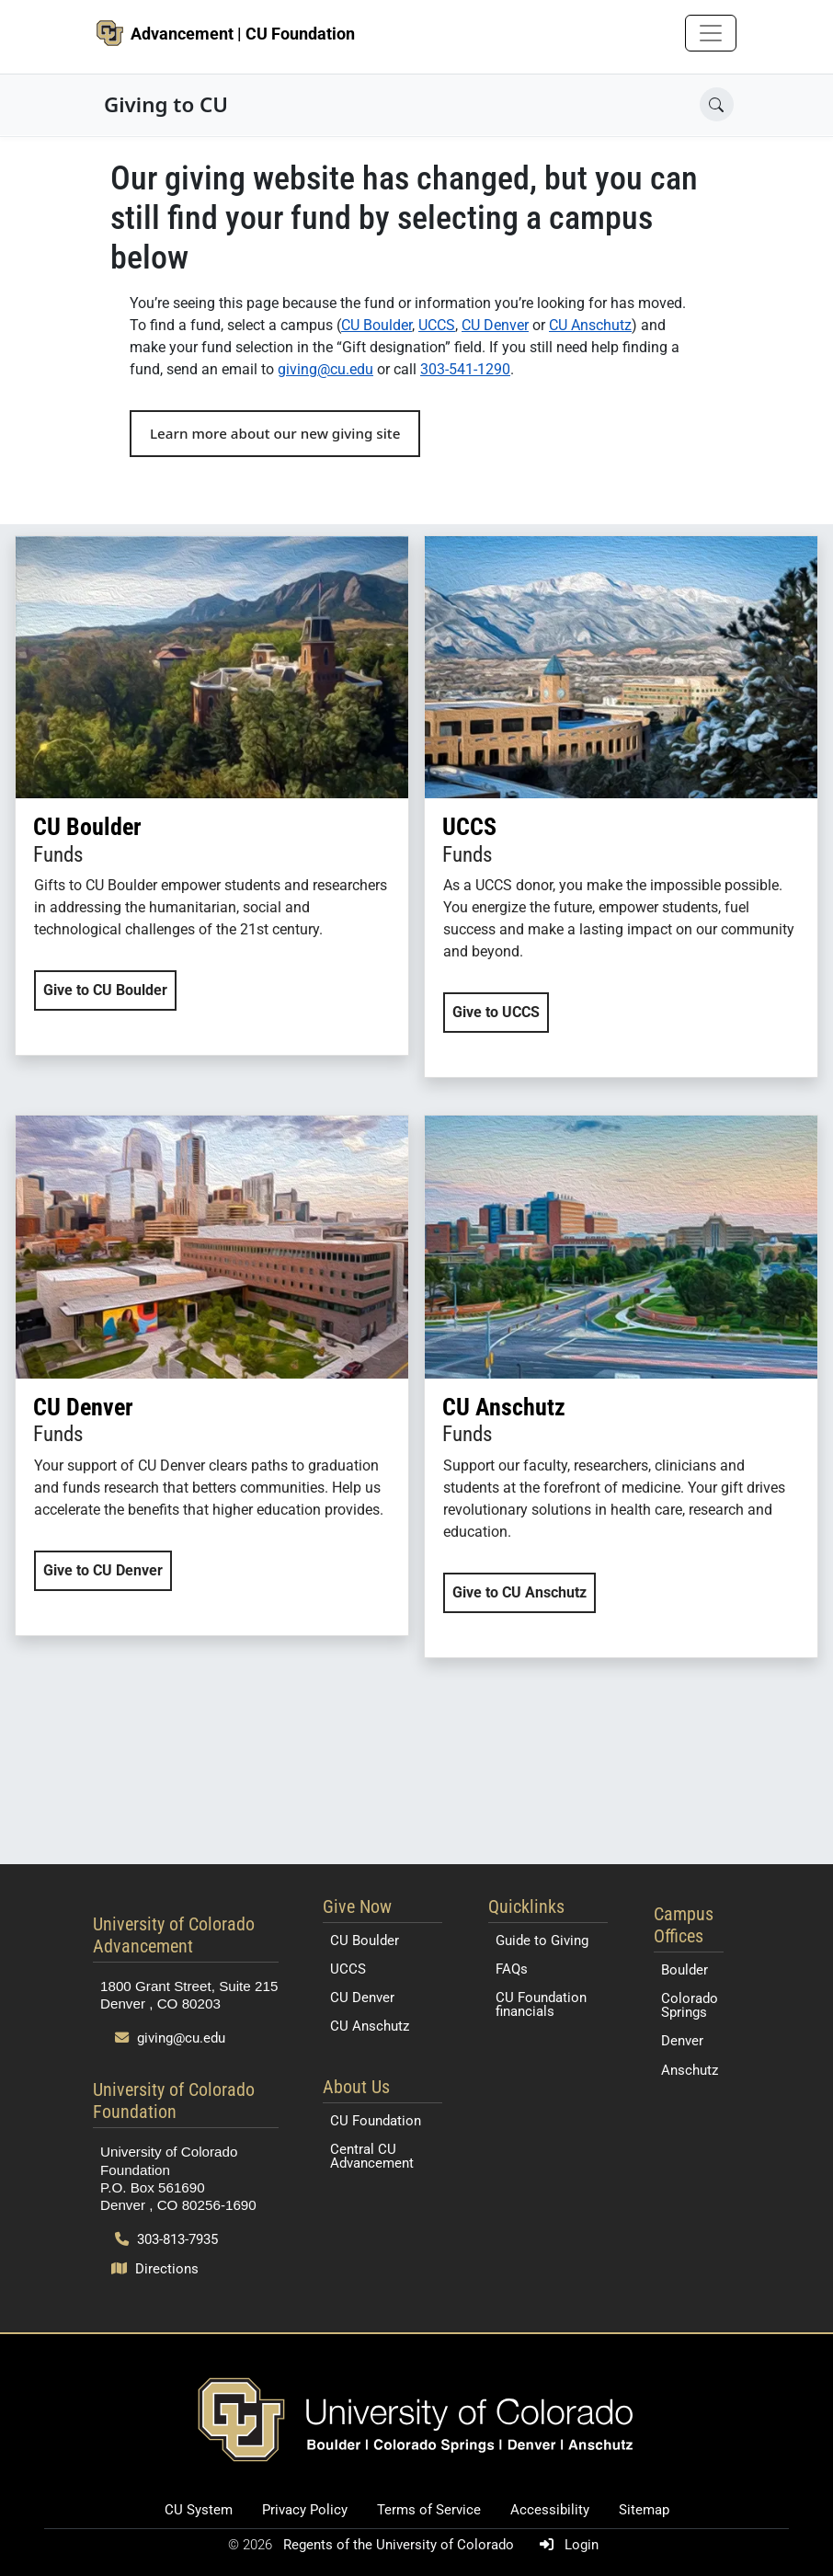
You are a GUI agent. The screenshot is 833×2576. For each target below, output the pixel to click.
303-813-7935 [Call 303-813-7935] (166, 2239)
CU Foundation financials (541, 2004)
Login (565, 2544)
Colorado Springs (689, 2005)
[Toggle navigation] (710, 33)
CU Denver (495, 325)
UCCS (436, 325)
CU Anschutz (590, 325)
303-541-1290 (465, 369)
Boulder (684, 1970)
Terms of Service (429, 2510)
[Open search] (717, 104)
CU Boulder (376, 325)
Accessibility (549, 2510)
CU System (199, 2510)
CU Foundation (375, 2120)
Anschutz (689, 2070)
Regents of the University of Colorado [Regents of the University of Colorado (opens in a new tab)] (400, 2544)
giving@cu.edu (325, 369)
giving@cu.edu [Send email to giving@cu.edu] (170, 2038)
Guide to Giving (542, 1940)
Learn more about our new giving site (275, 433)
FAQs (512, 1969)
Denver (682, 2040)
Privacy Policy (305, 2510)
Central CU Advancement (372, 2156)
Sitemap (644, 2510)
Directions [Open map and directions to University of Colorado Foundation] (155, 2269)
